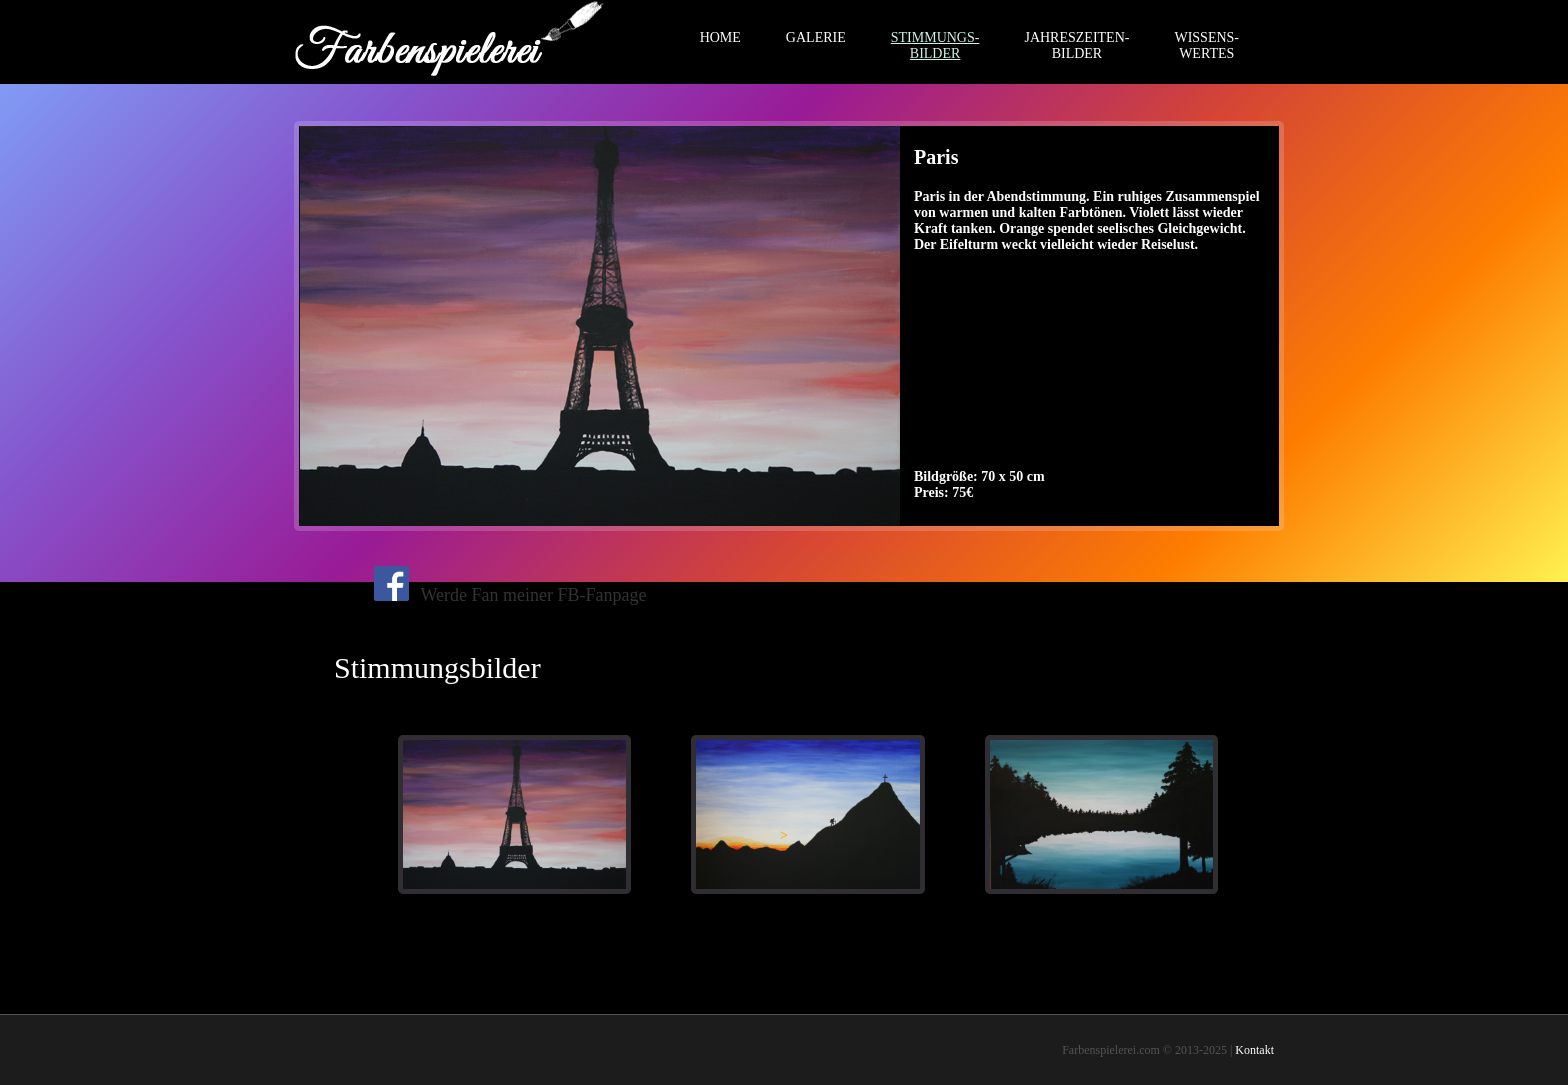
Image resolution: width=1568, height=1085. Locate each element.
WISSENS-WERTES (1206, 45)
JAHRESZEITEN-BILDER (1076, 45)
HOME (720, 37)
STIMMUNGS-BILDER (935, 45)
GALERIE (816, 37)
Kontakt (1254, 1050)
